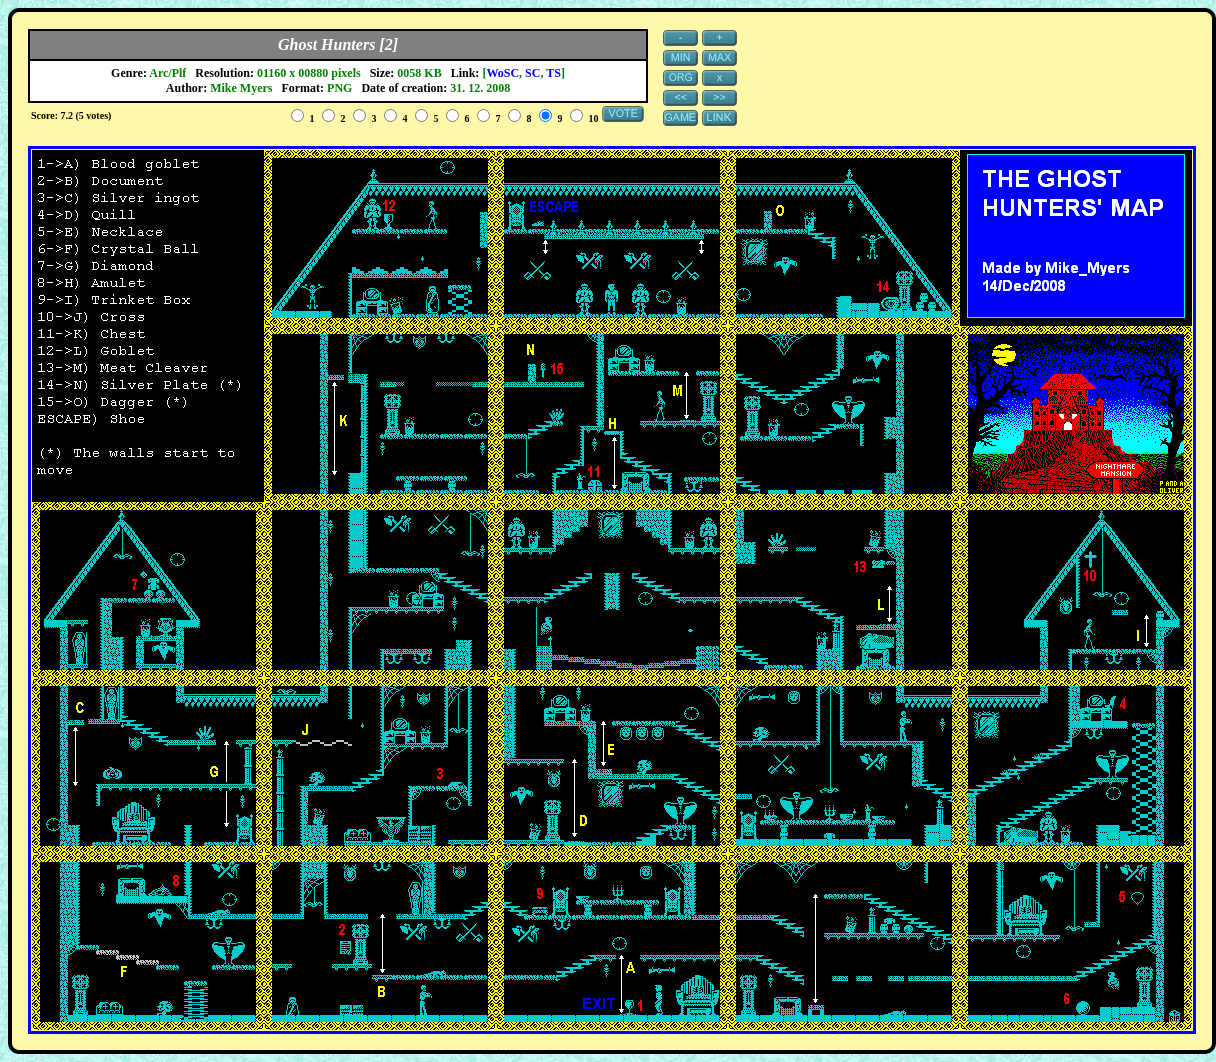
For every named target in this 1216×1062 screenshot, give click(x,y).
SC (532, 73)
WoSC (502, 73)
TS (553, 73)
